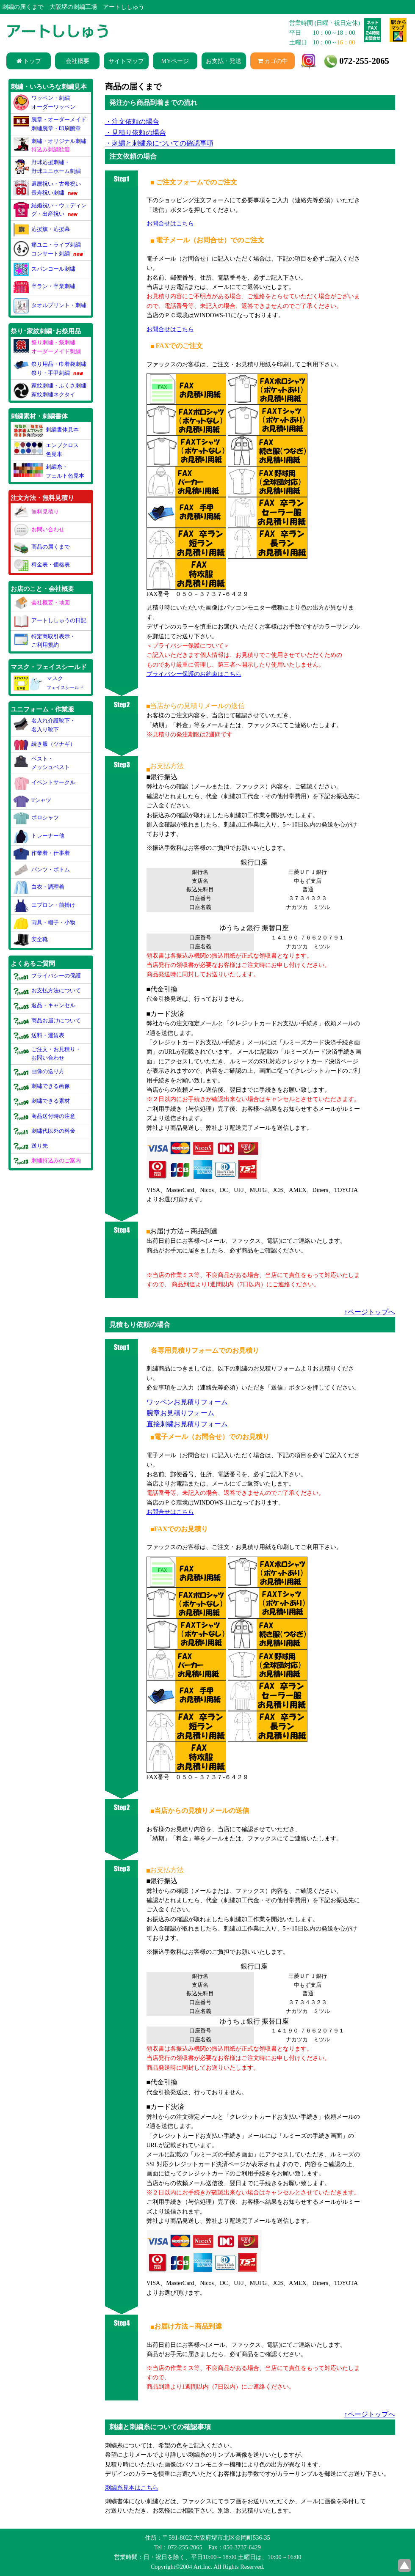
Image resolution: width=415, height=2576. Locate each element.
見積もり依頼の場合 (139, 1324)
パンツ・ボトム (42, 869)
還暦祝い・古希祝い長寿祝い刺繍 (47, 188)
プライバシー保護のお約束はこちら (194, 674)
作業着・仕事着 (42, 852)
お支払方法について (47, 990)
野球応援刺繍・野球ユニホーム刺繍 (47, 166)
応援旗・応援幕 (42, 229)
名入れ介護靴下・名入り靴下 (45, 724)
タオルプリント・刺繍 (50, 305)
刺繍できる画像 (42, 1086)
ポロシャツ (36, 817)
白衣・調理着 (39, 886)
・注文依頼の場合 (132, 121)
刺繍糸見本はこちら (131, 2488)
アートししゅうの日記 (50, 620)
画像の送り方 (39, 1071)
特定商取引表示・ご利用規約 (45, 640)
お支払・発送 (223, 61)
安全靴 (31, 939)
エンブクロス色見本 (46, 449)
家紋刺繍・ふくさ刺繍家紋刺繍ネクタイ (50, 390)
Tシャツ (32, 800)
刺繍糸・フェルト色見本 (49, 470)
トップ (29, 61)
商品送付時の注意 (45, 1115)
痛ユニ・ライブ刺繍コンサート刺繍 (49, 249)
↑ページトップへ (369, 1311)
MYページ (175, 61)
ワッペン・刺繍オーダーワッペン (45, 102)
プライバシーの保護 (47, 975)
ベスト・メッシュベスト (42, 762)
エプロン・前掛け (45, 905)
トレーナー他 (39, 835)
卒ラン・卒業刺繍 (45, 286)
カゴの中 (272, 61)
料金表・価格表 (42, 564)
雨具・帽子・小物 (45, 922)
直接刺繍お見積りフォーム (187, 1424)
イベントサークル (45, 782)
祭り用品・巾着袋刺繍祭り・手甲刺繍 (50, 368)
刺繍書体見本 (46, 430)
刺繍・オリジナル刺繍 (50, 145)
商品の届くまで (42, 547)
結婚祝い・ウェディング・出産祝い (50, 209)
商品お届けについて (47, 1020)
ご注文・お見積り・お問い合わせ (47, 1052)
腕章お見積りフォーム (180, 1413)
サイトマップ (126, 61)
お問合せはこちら (170, 1512)
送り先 (31, 1145)
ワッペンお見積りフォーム (187, 1402)
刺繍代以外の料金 (45, 1130)
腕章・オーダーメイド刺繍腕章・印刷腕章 (50, 124)
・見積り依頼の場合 (135, 132)
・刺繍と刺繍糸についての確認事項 (159, 143)
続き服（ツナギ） (45, 743)
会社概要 (77, 61)
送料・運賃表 (39, 1035)
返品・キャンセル (45, 1005)
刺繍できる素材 (42, 1101)
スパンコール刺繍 (45, 268)
